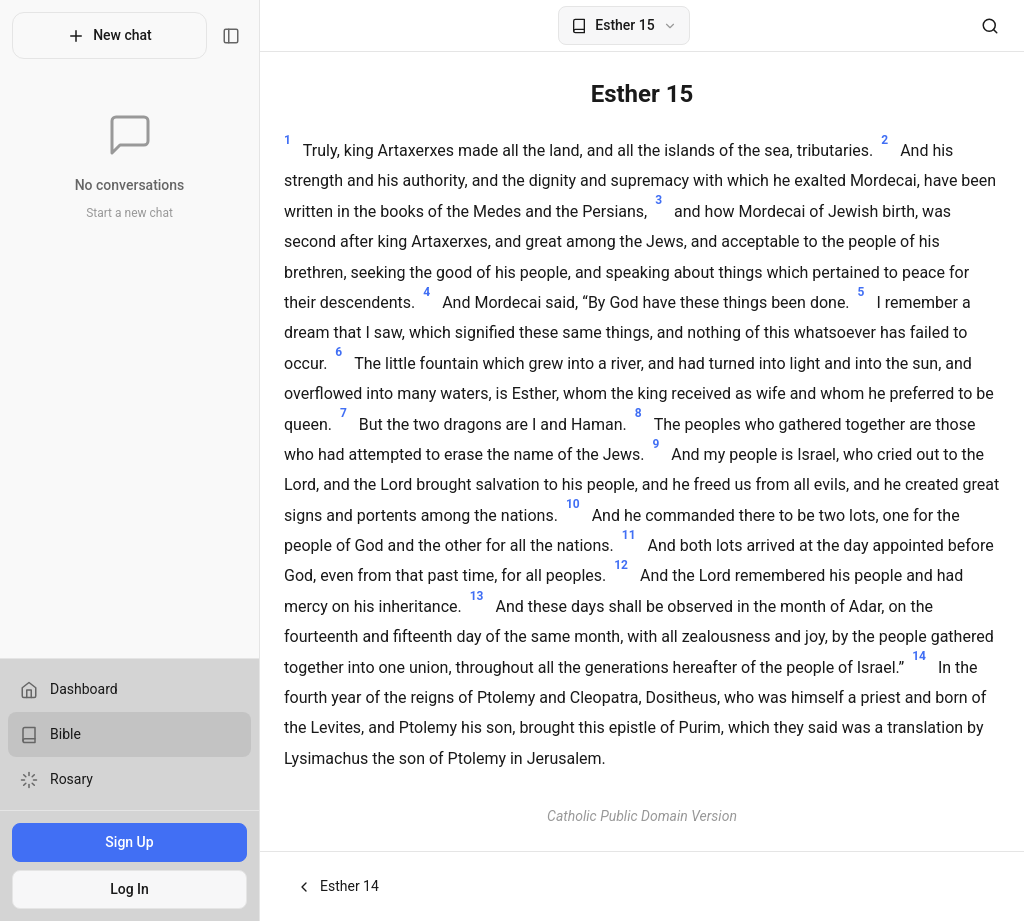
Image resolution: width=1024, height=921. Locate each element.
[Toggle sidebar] (231, 36)
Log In (129, 889)
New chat (109, 36)
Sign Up (129, 842)
